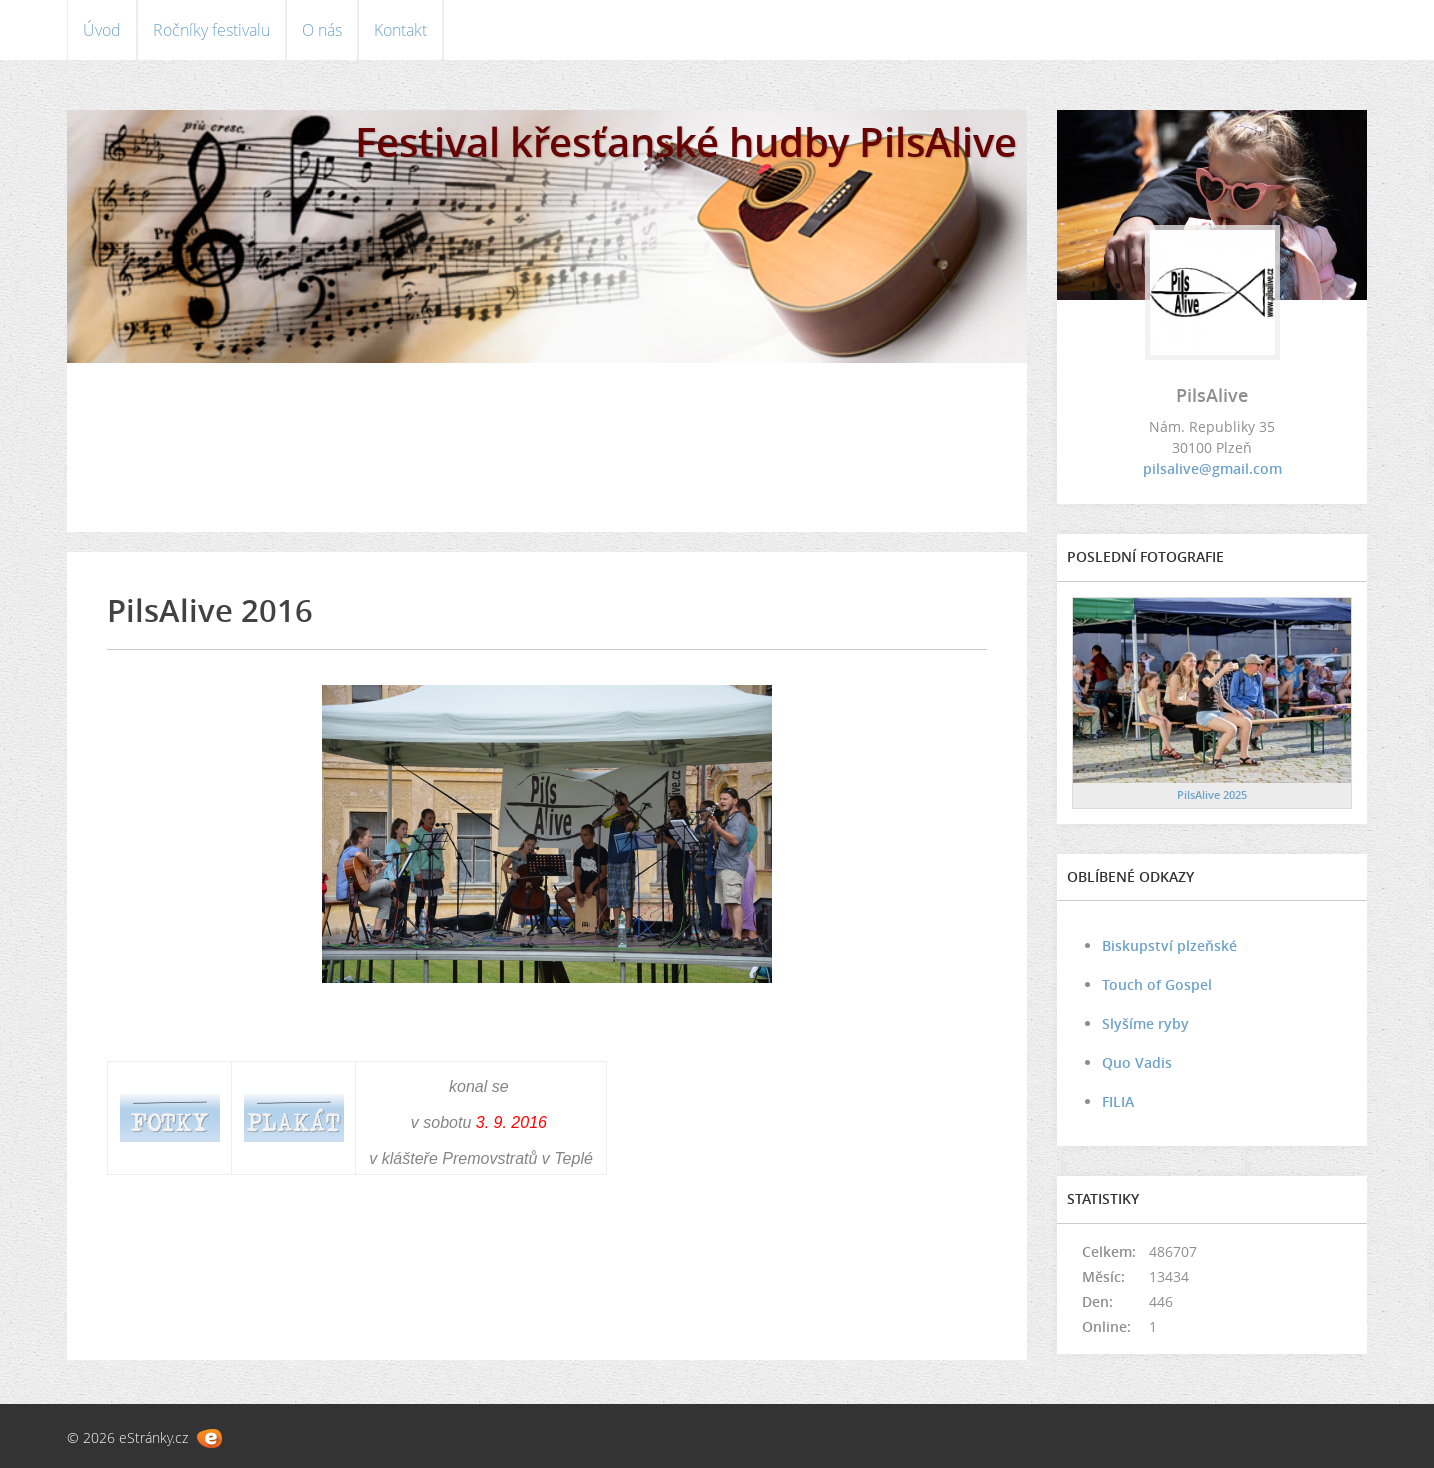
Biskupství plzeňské (1169, 945)
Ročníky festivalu (211, 30)
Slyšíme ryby (1145, 1023)
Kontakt (400, 30)
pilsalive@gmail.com (1212, 468)
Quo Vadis (1137, 1062)
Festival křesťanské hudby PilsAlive (686, 141)
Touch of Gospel (1157, 984)
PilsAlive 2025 (1212, 794)
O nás (322, 30)
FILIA (1118, 1101)
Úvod (102, 30)
